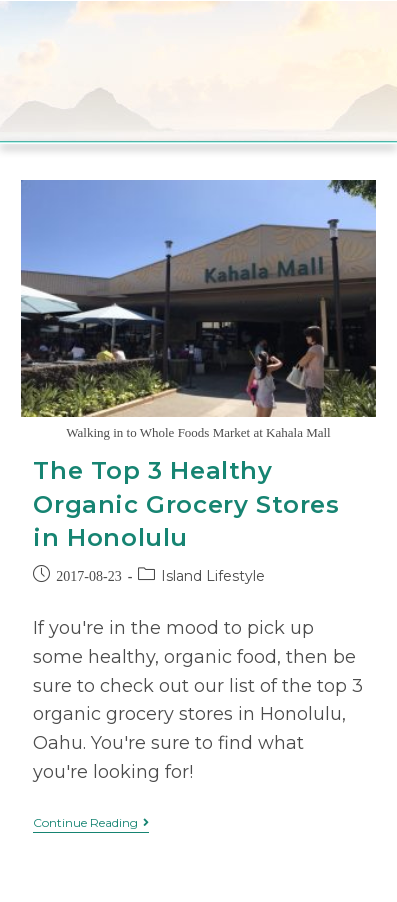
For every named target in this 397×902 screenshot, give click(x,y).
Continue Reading (91, 823)
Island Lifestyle (213, 576)
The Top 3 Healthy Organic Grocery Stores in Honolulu (186, 504)
